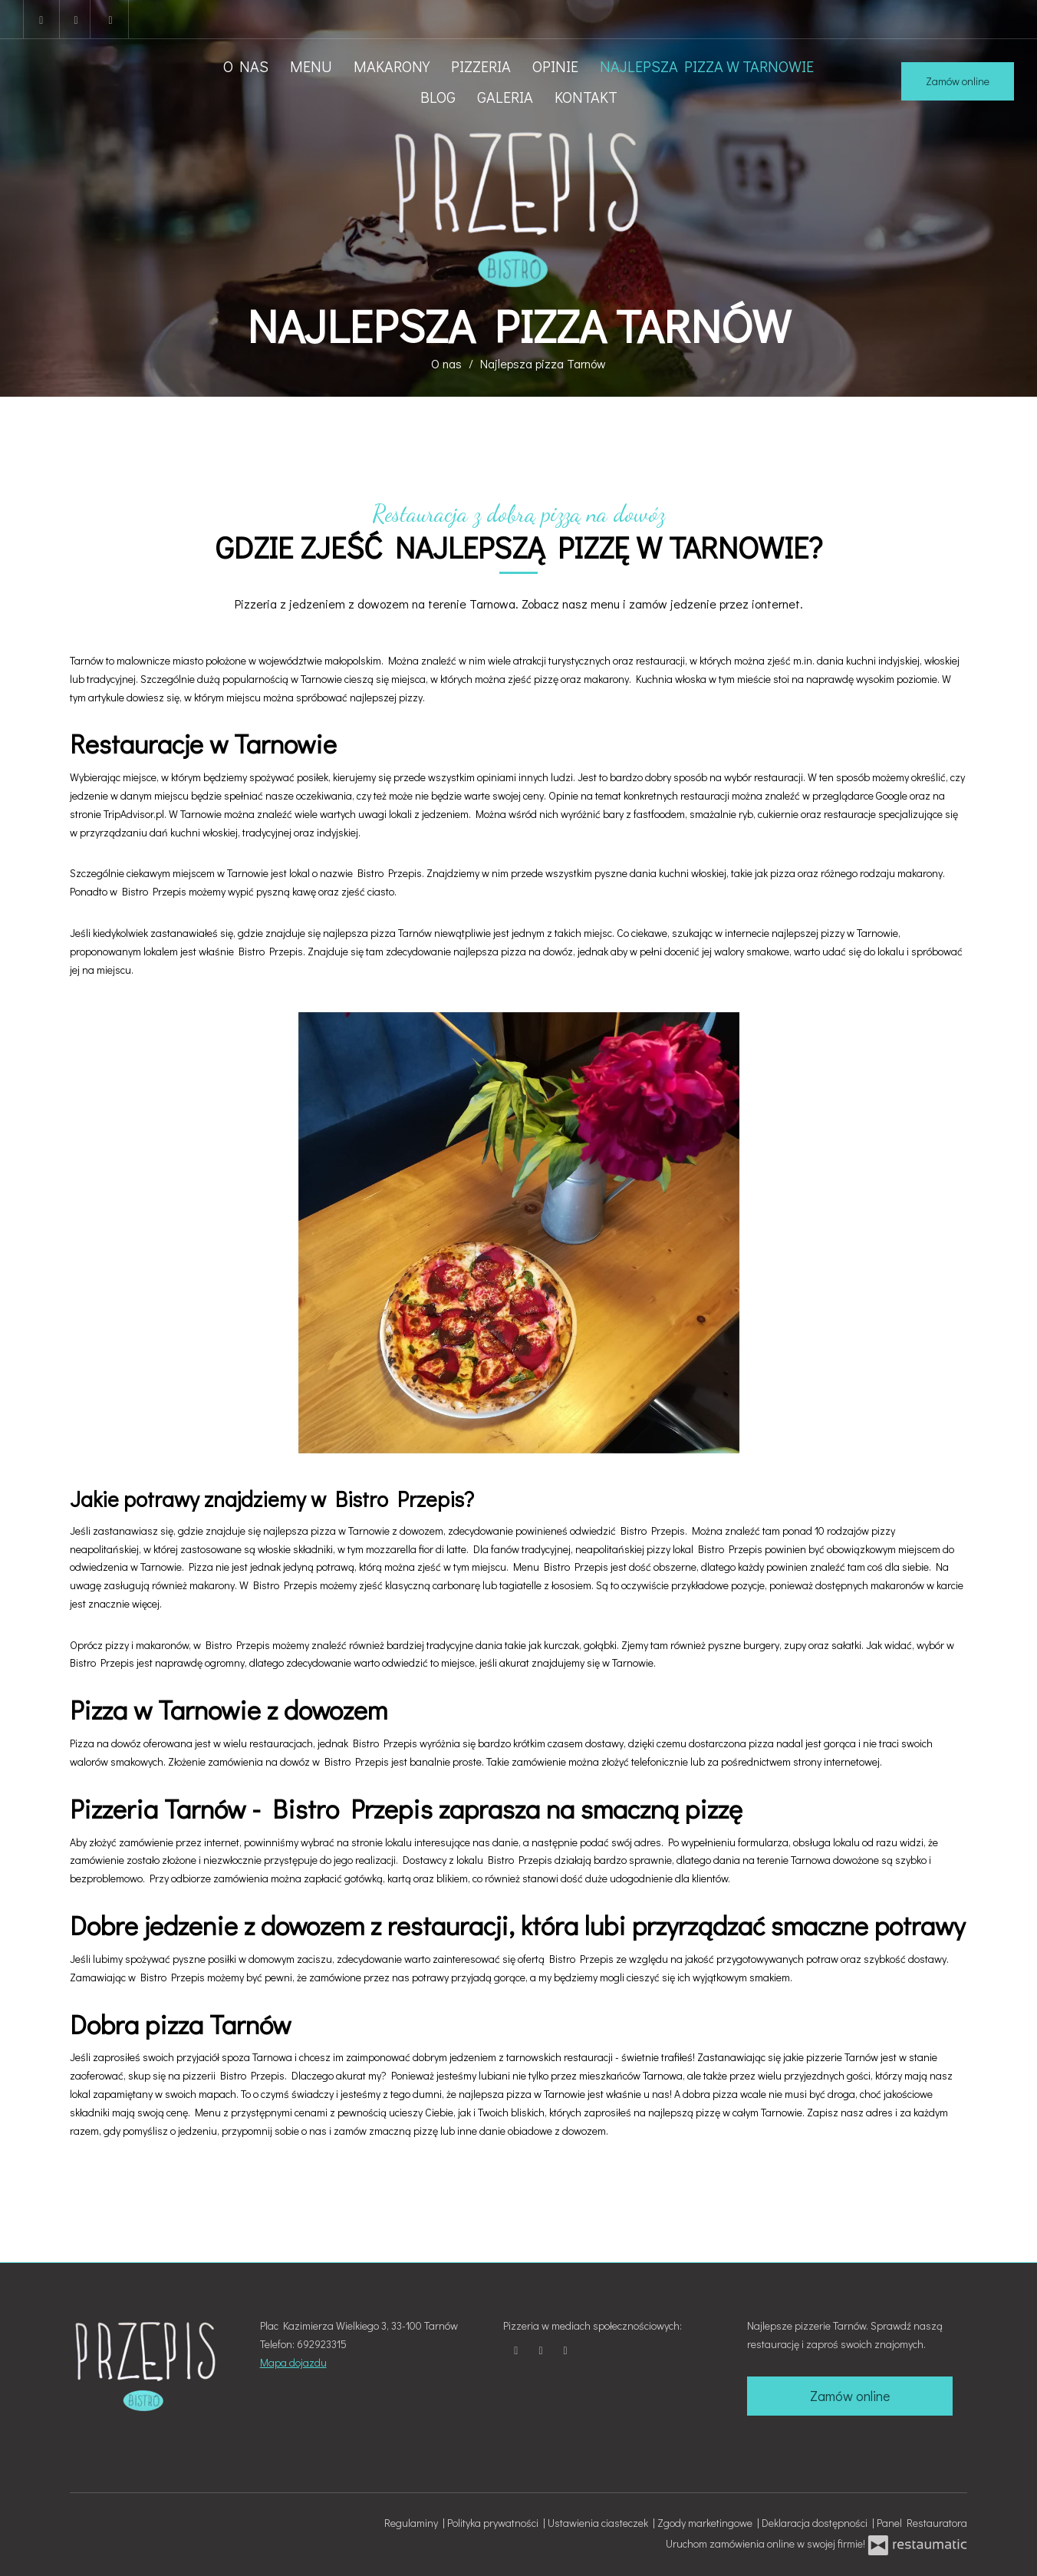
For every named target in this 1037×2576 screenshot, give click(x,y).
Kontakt (586, 97)
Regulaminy (413, 2522)
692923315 (322, 2344)
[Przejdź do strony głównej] (518, 208)
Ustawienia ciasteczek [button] (600, 2522)
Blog (438, 97)
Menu (311, 66)
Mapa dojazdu (293, 2362)
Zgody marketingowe (707, 2522)
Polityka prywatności (495, 2522)
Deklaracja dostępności (817, 2522)
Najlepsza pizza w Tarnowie (707, 66)
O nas (245, 66)
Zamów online (957, 81)
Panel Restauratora (922, 2522)
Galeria (505, 97)
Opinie (555, 66)
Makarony (392, 66)
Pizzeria (481, 66)
